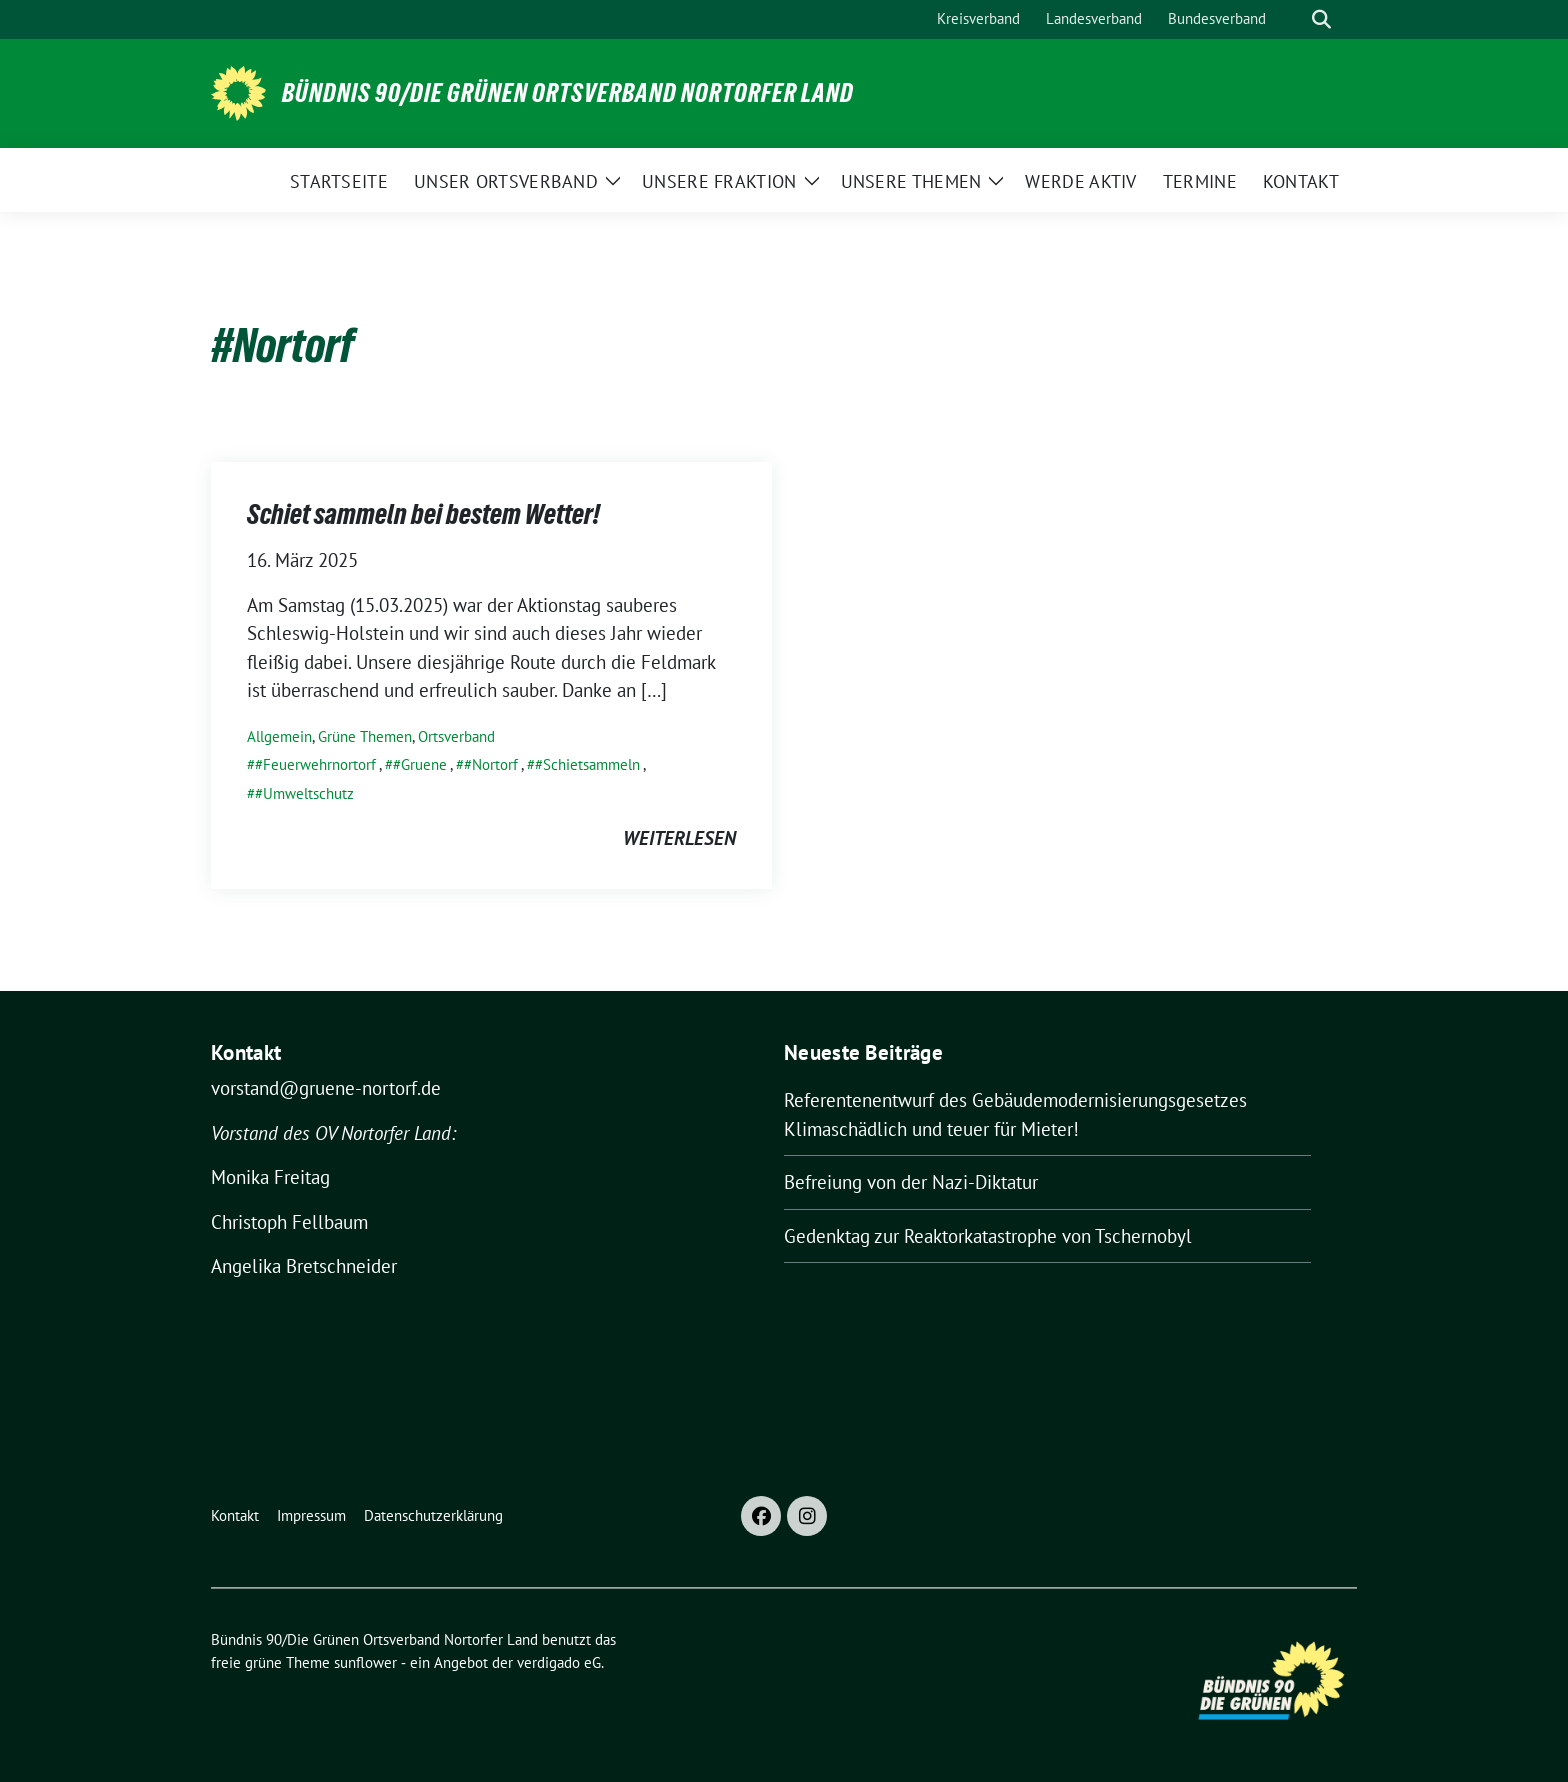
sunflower (365, 1662)
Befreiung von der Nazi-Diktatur (911, 1182)
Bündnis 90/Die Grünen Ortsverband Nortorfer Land (568, 93)
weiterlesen (679, 838)
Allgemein (279, 736)
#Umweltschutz (304, 793)
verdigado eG (559, 1662)
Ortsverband (456, 736)
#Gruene (420, 764)
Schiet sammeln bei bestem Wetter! (423, 514)
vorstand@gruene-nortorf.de (326, 1088)
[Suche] (1293, 19)
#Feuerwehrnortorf (315, 764)
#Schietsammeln (587, 764)
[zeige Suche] (1321, 19)
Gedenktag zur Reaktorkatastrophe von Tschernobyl (988, 1236)
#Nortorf (491, 764)
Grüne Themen (365, 736)
